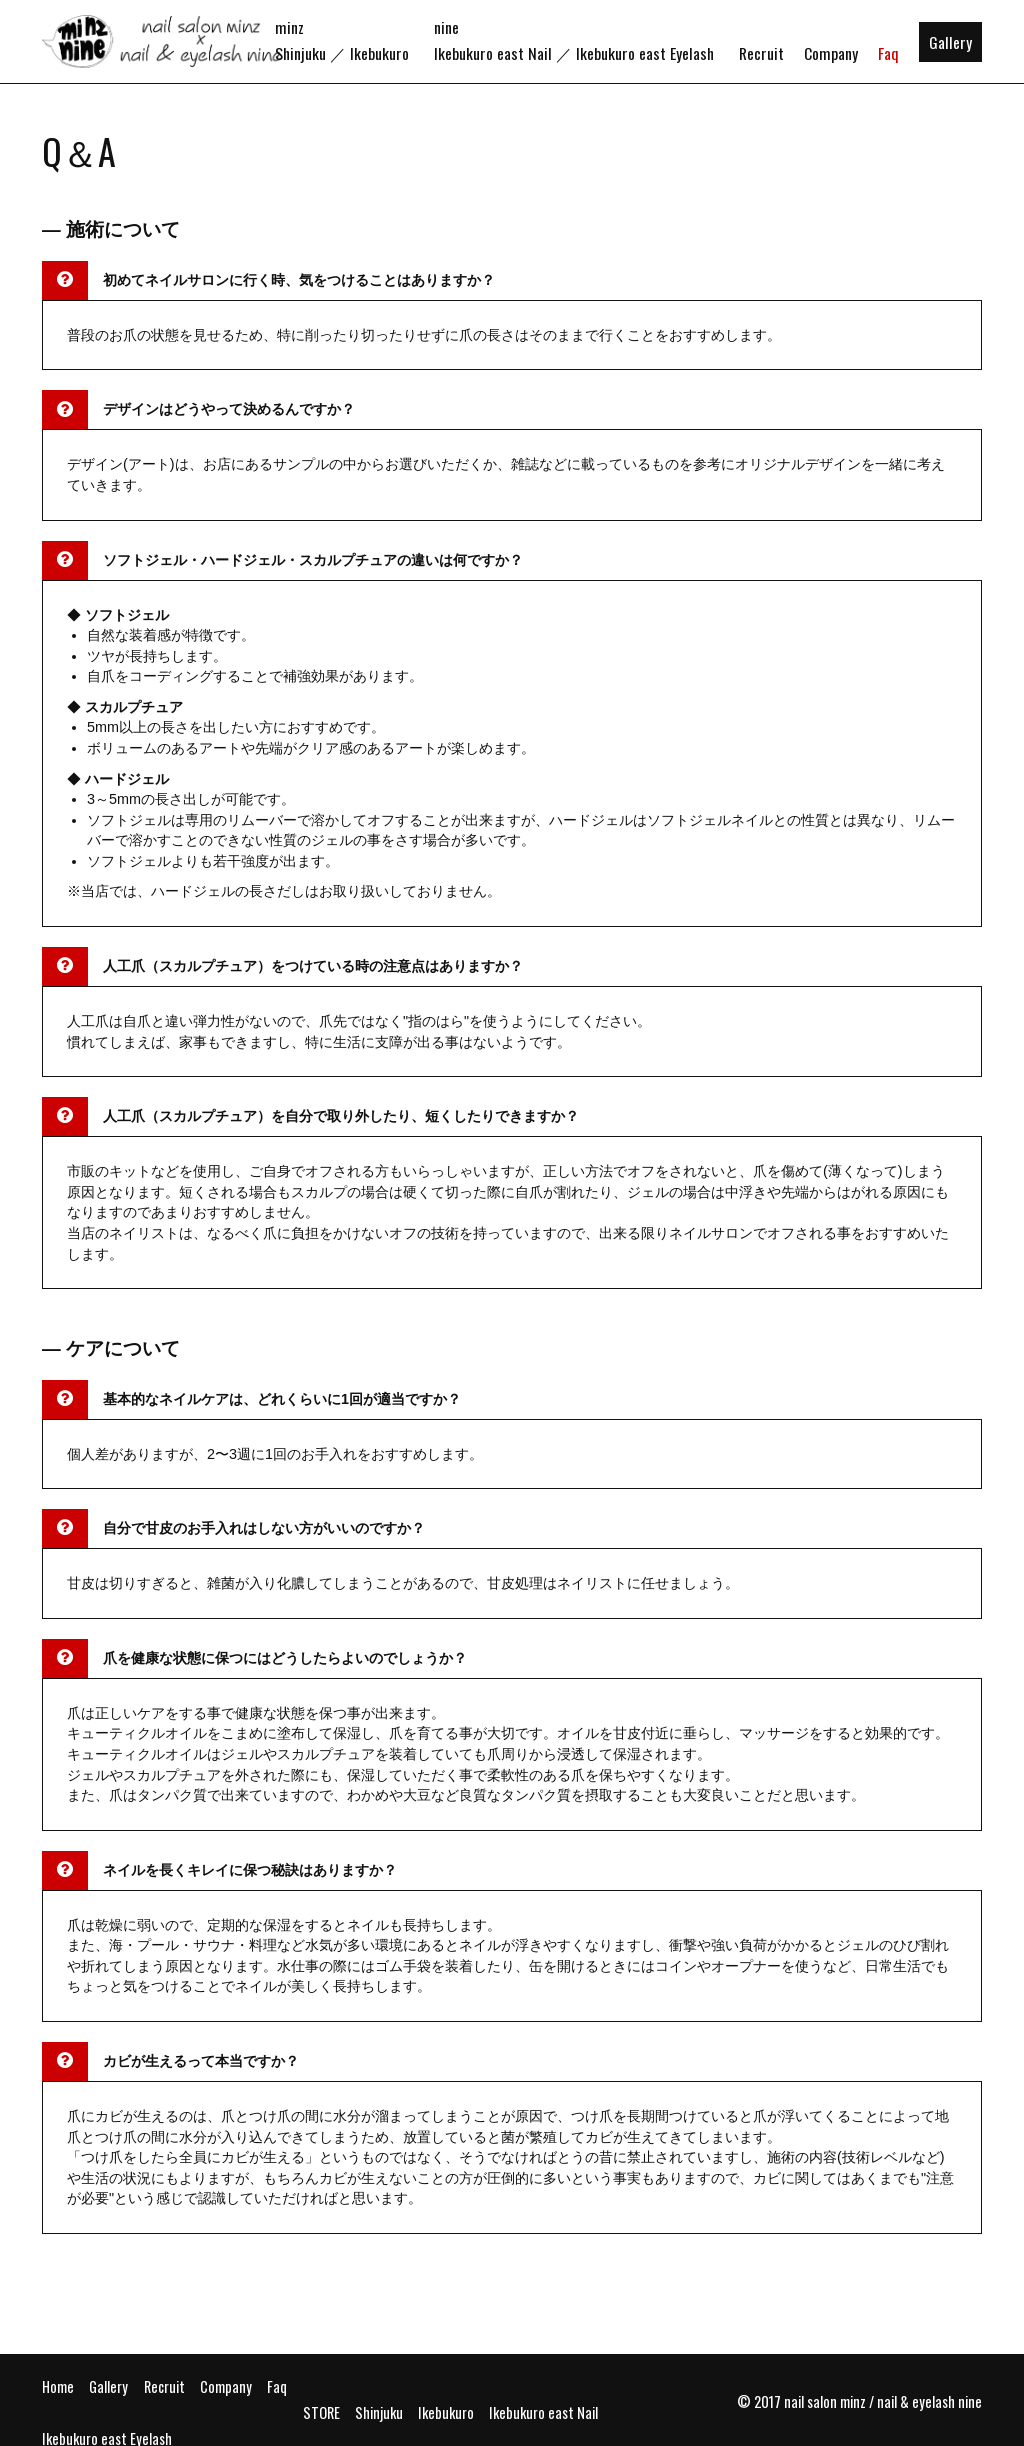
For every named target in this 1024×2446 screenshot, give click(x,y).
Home (58, 2386)
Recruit (761, 53)
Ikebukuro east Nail (493, 53)
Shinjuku (300, 53)
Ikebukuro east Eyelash (645, 53)
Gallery (950, 42)
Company (831, 53)
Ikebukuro (379, 53)
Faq (888, 53)
